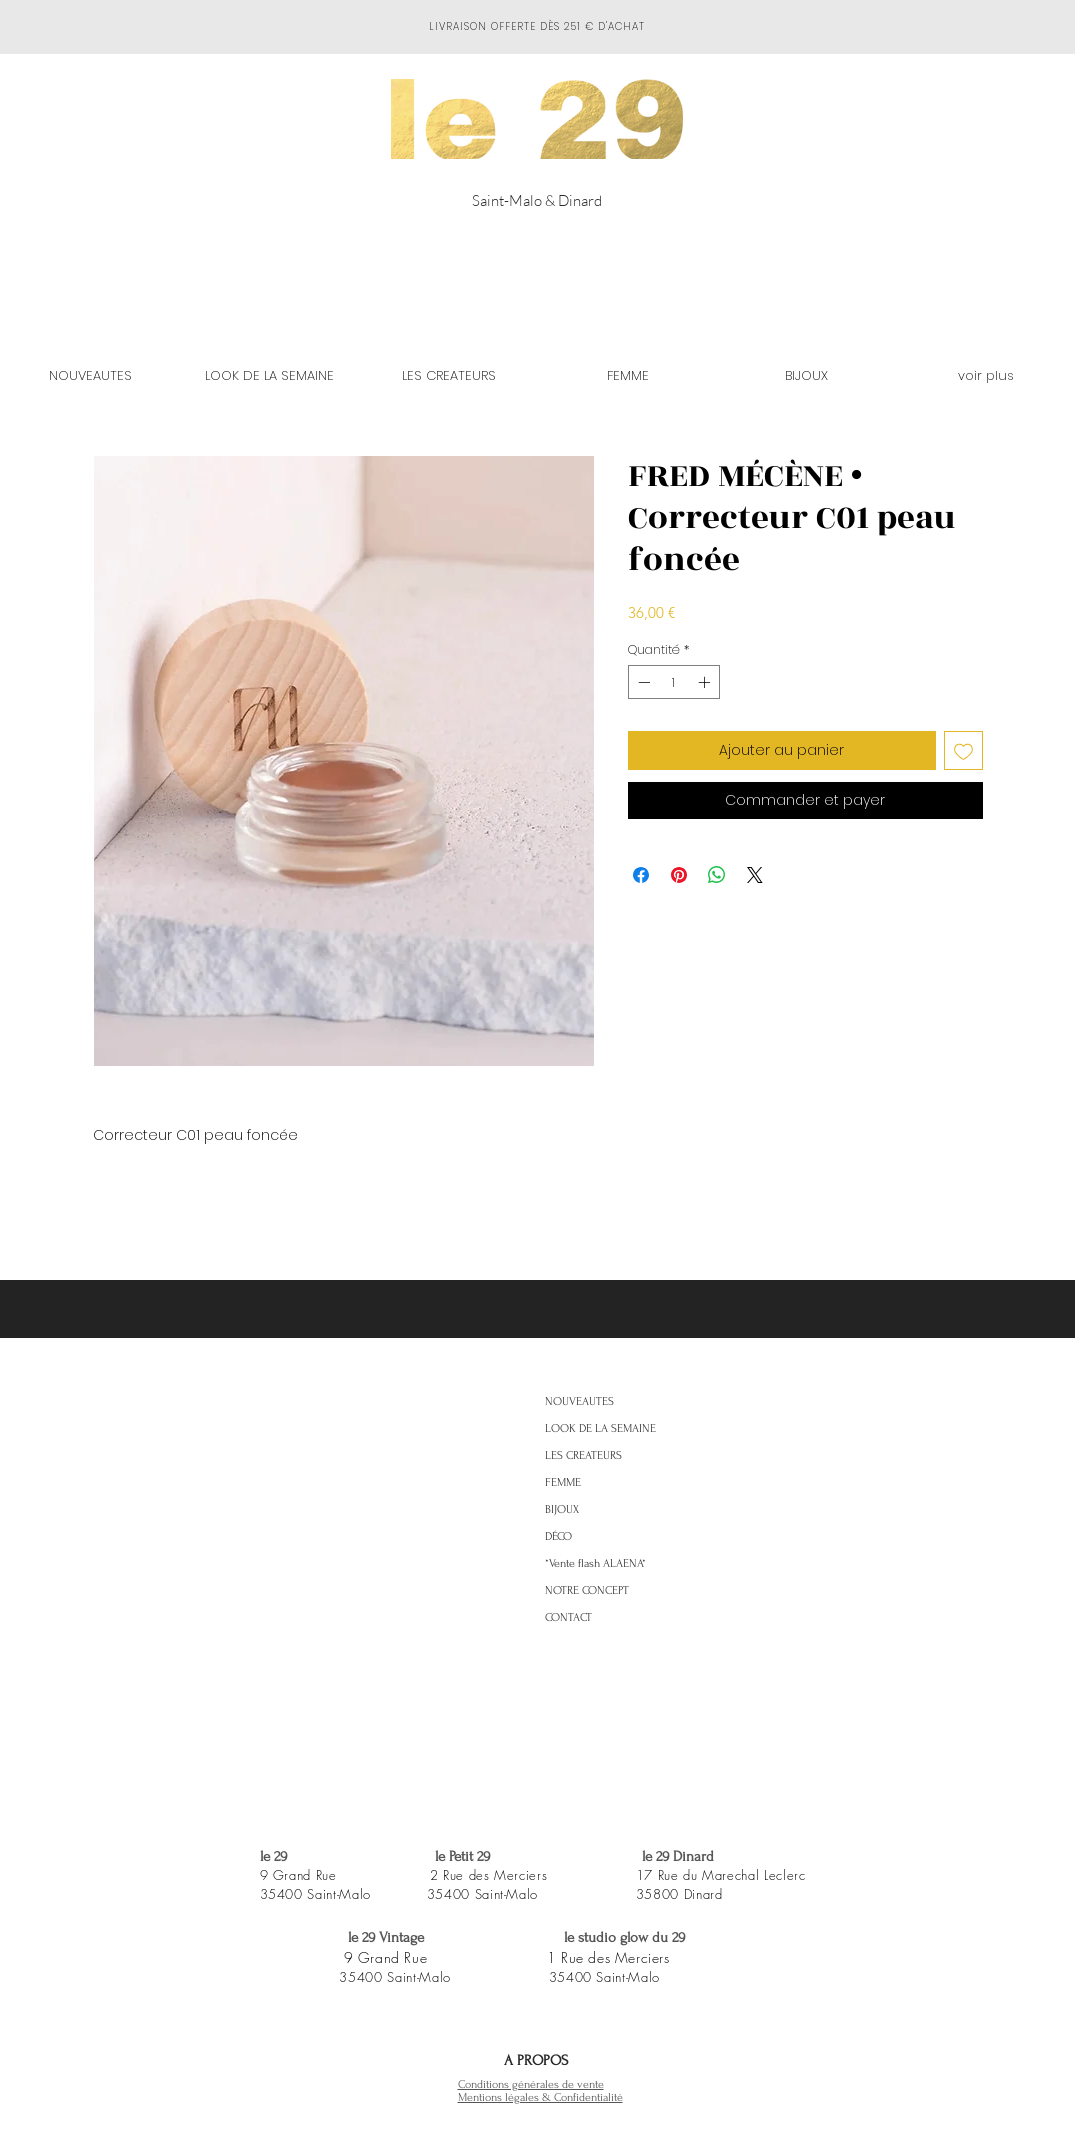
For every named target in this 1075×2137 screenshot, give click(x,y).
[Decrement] (642, 682)
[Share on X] (755, 875)
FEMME (563, 1482)
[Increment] (706, 682)
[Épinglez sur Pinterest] (679, 875)
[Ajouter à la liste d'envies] (963, 750)
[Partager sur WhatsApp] (717, 875)
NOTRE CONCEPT (587, 1590)
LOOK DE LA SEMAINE (600, 1428)
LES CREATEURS (583, 1455)
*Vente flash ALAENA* (595, 1563)
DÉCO (558, 1536)
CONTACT (568, 1617)
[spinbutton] (674, 682)
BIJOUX (562, 1509)
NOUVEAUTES (579, 1401)
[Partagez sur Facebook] (641, 875)
